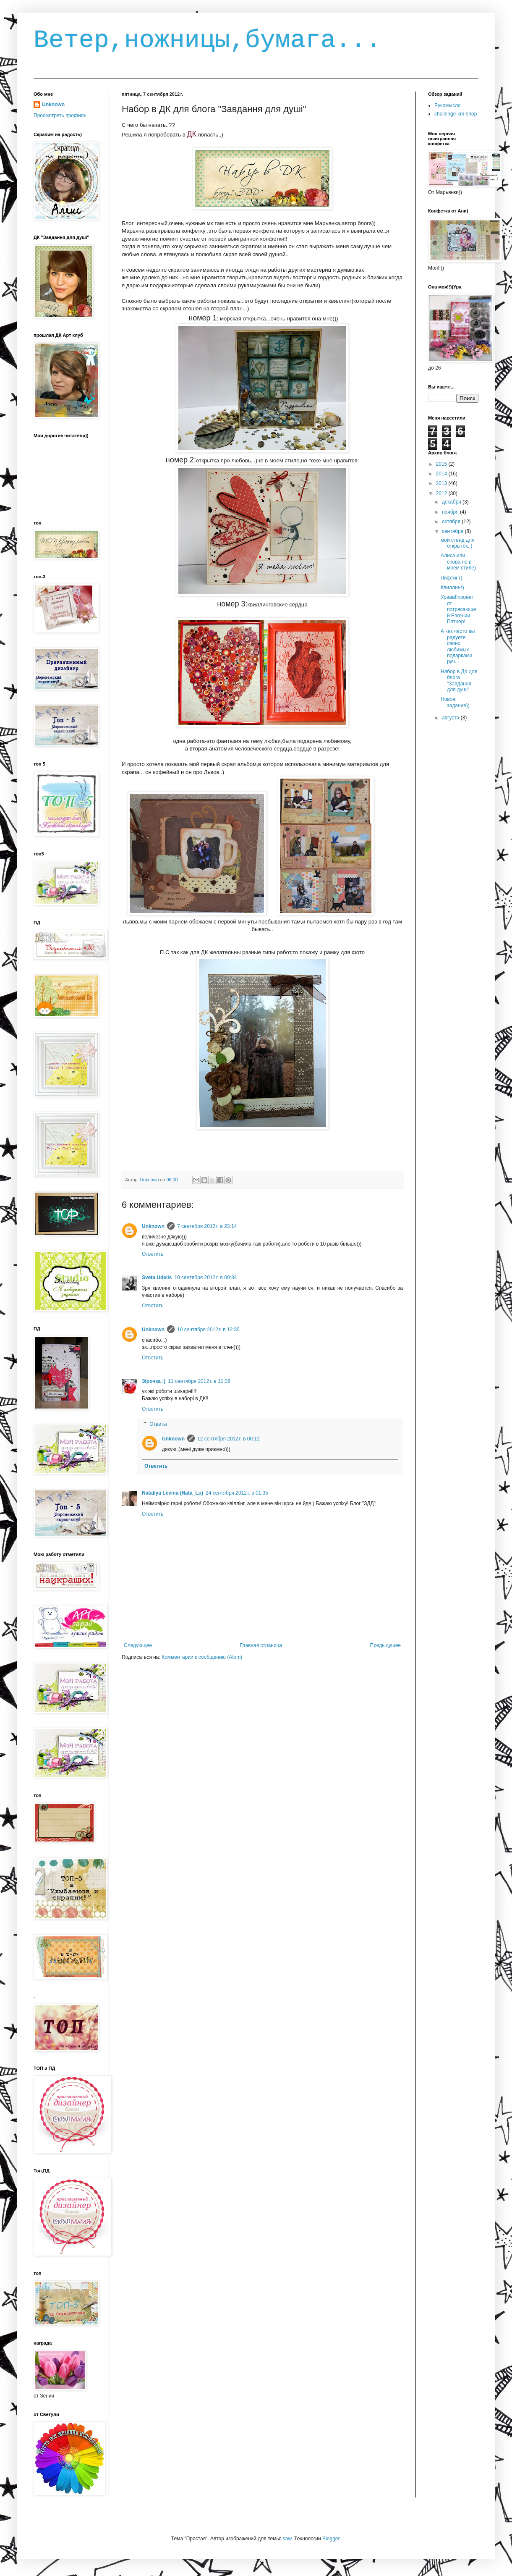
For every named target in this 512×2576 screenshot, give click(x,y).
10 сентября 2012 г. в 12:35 (208, 1330)
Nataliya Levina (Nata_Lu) (172, 1493)
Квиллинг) (452, 587)
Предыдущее (385, 1645)
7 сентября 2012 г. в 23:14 (207, 1226)
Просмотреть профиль (60, 115)
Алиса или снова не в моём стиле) (458, 562)
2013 (442, 483)
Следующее (138, 1645)
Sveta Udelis (157, 1277)
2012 (442, 493)
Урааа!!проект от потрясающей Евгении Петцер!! (458, 609)
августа (451, 718)
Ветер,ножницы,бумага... (207, 40)
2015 (442, 464)
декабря (452, 502)
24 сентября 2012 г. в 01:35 (237, 1493)
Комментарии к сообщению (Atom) (202, 1657)
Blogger (331, 2539)
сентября (453, 531)
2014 (442, 474)
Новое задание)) (455, 702)
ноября (451, 512)
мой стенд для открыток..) (457, 543)
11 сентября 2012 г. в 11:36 (199, 1381)
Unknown (153, 1226)
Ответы (158, 1424)
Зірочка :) (153, 1381)
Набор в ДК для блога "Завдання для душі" (459, 681)
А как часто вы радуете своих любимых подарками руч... (458, 646)
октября (452, 522)
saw (287, 2539)
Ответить (152, 1254)
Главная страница (261, 1645)
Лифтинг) (451, 578)
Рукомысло (447, 105)
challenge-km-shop (455, 114)
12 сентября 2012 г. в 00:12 (228, 1439)
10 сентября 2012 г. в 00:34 (205, 1277)
